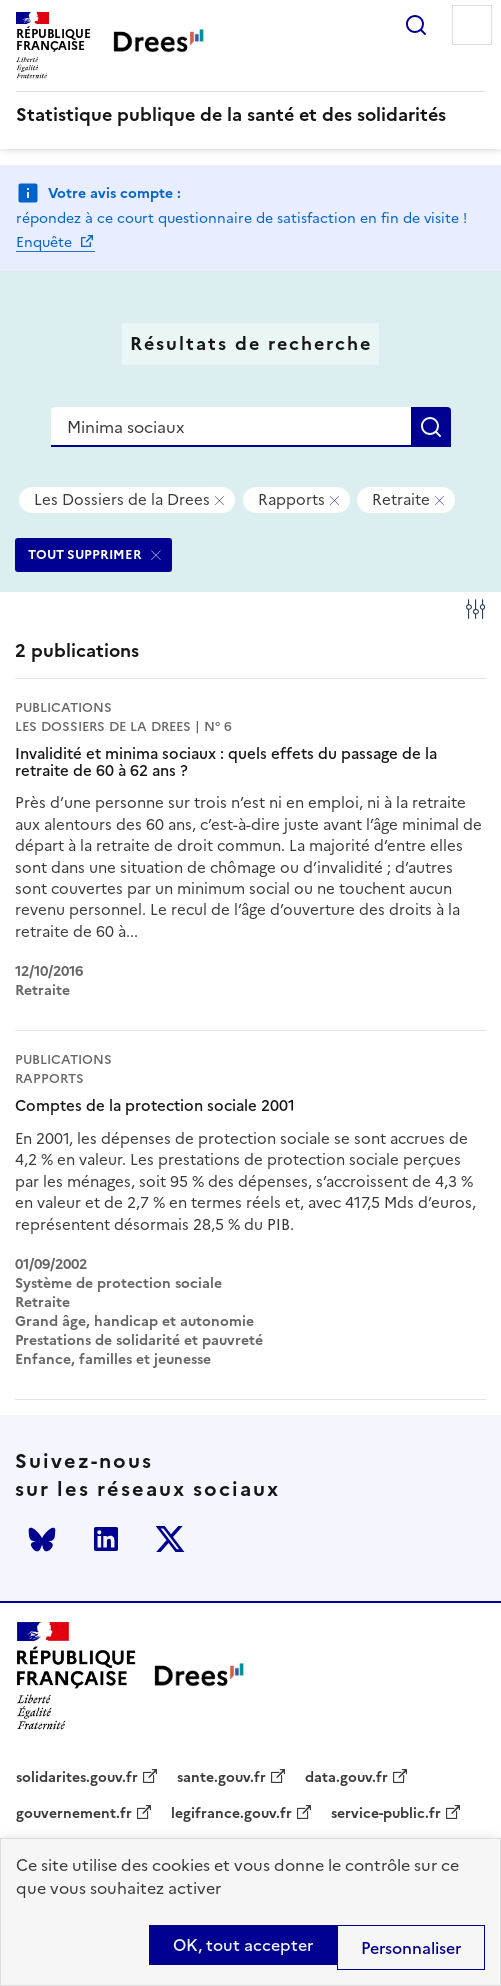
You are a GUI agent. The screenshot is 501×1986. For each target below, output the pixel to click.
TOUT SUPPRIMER (85, 554)
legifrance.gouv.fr (231, 1814)
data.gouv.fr (346, 1778)
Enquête (46, 242)
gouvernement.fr (74, 1814)
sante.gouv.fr (221, 1778)
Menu (472, 25)
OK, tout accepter (243, 1945)
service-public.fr (386, 1814)
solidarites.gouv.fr (77, 1778)
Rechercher (416, 25)
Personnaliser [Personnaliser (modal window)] (411, 1948)
